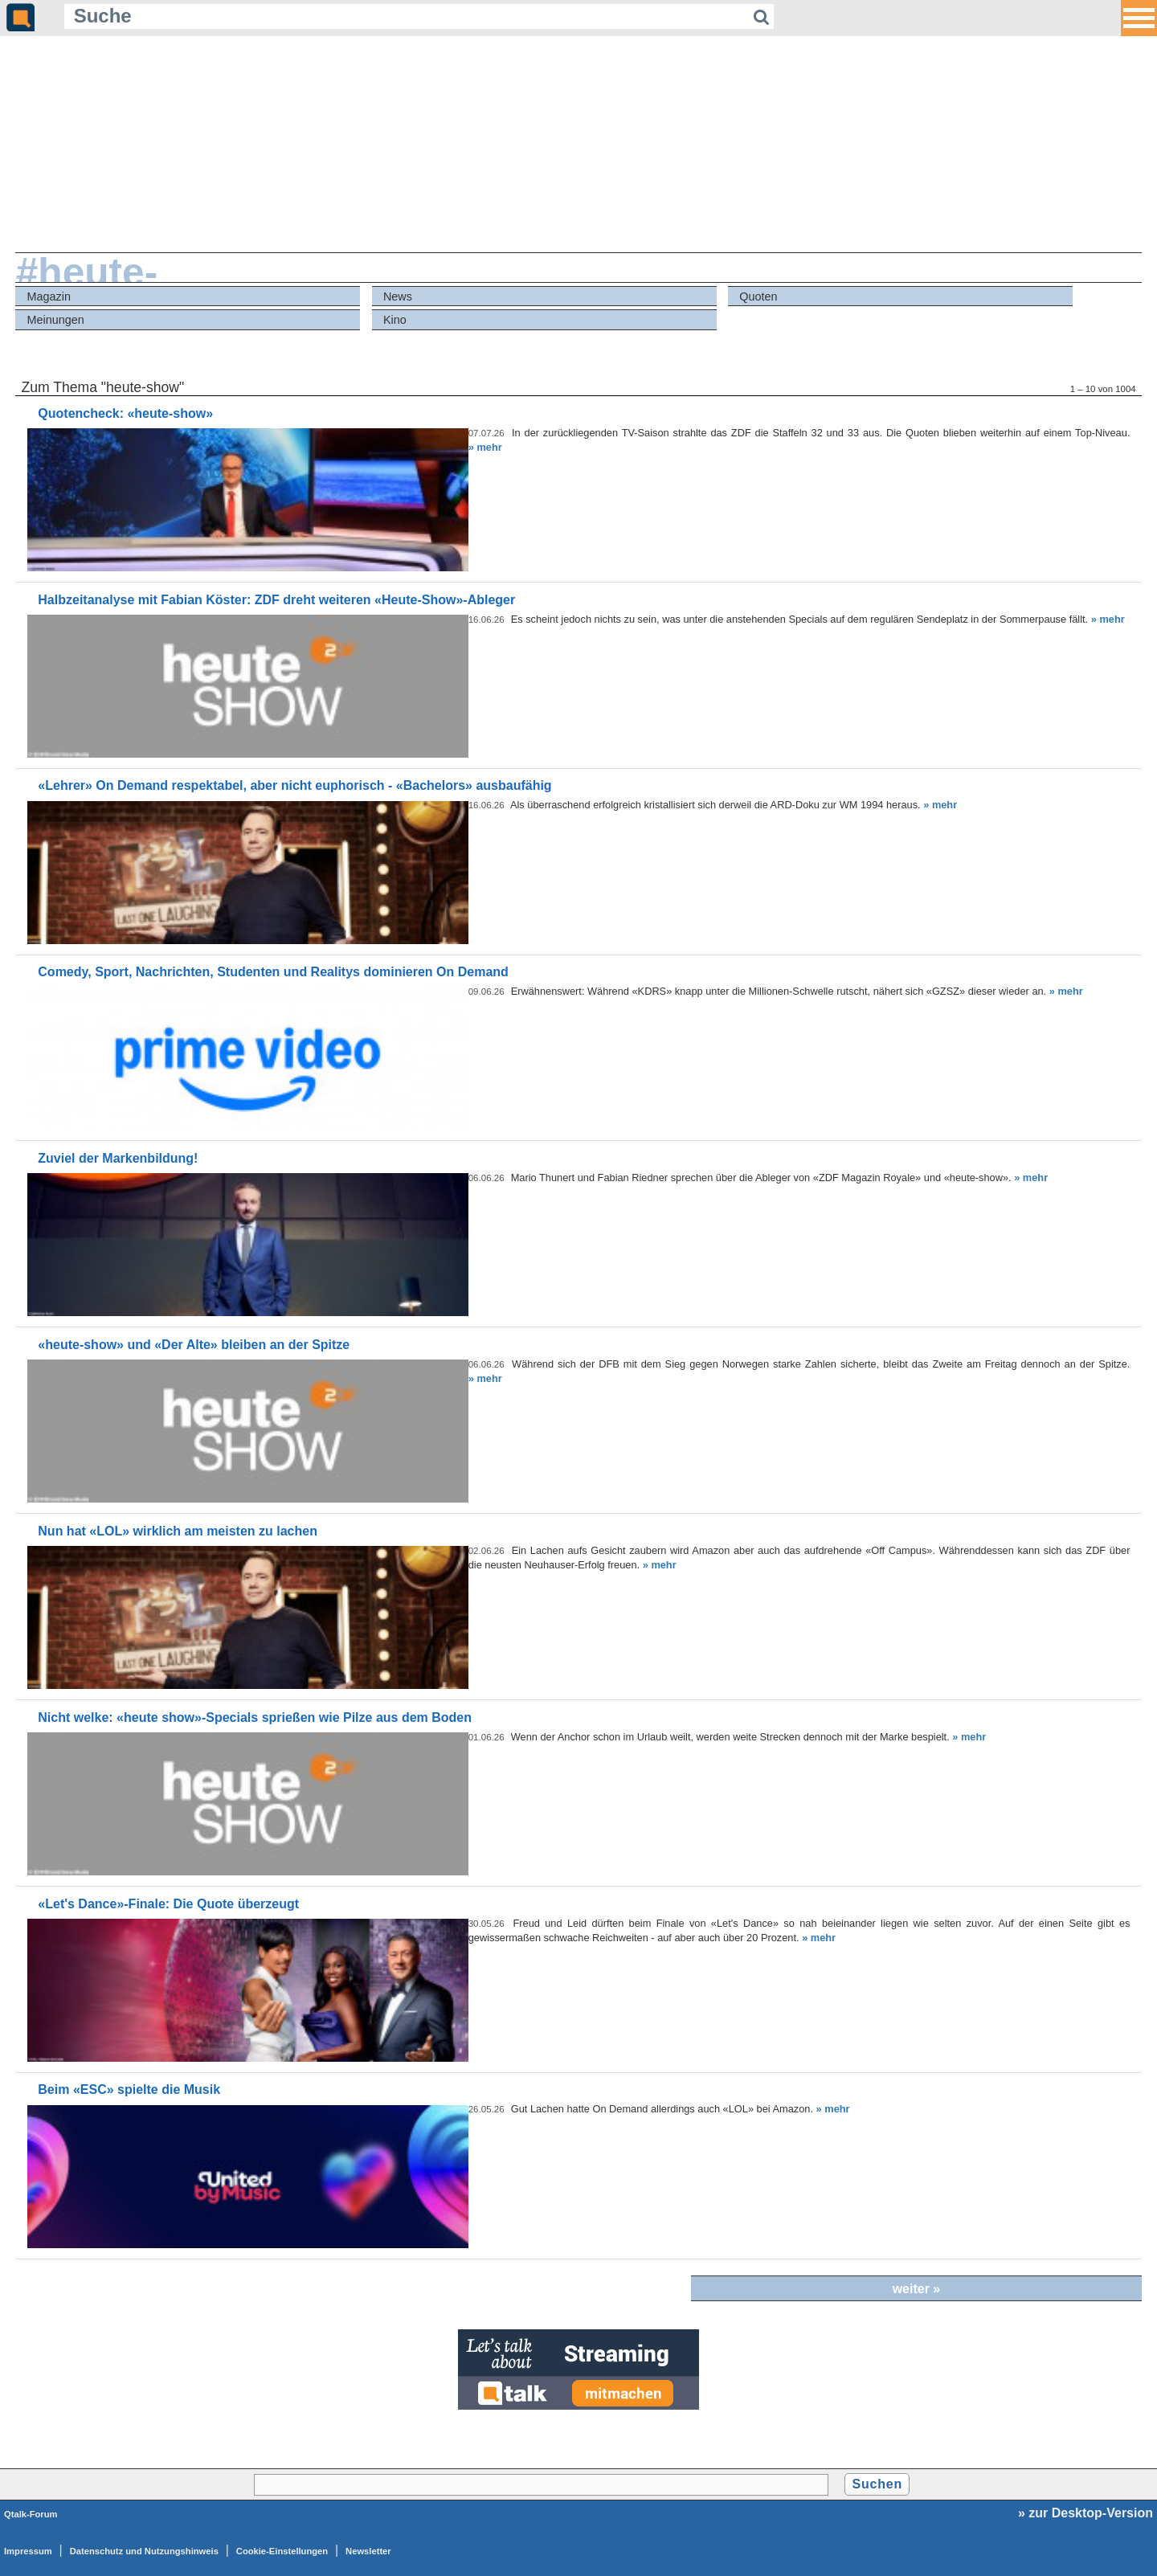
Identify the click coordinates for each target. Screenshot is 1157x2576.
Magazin (49, 296)
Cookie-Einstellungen (282, 2551)
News (397, 296)
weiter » (917, 2289)
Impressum (28, 2551)
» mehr (485, 447)
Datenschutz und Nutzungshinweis (144, 2551)
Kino (395, 319)
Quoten (758, 296)
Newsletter (368, 2551)
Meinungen (55, 319)
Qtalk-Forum (31, 2514)
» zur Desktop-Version (1085, 2513)
